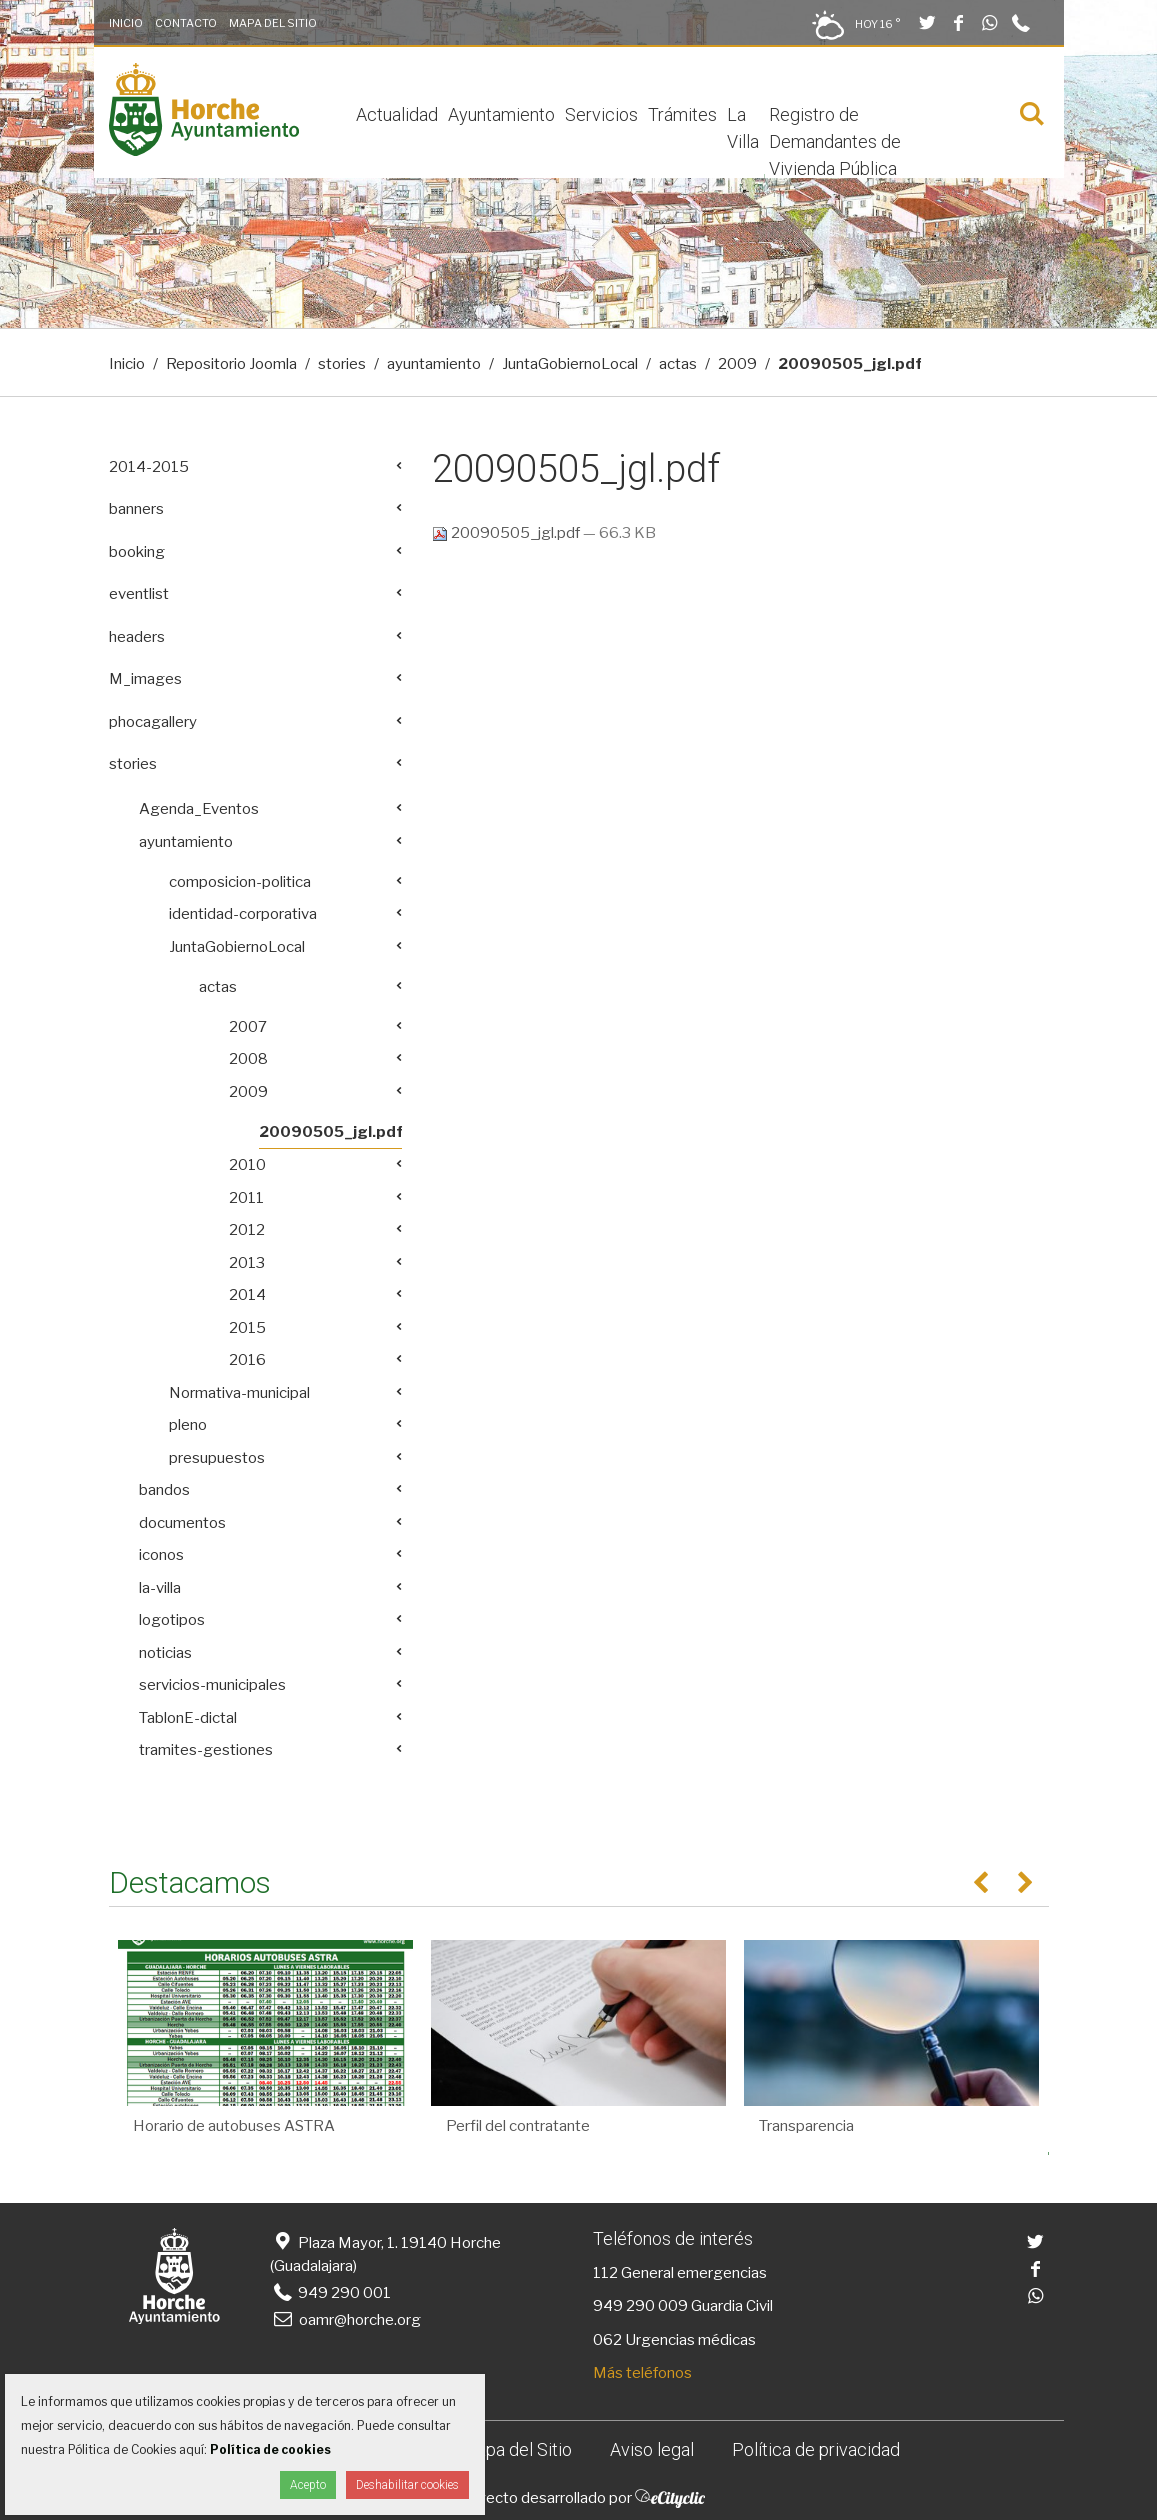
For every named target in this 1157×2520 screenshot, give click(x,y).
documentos (182, 1523)
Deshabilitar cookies (407, 2485)
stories (342, 364)
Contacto (186, 23)
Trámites (682, 114)
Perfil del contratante (518, 2126)
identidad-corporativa (243, 914)
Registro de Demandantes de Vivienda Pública (835, 141)
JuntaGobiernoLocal (570, 364)
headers (137, 637)
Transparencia (806, 2126)
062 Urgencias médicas (674, 2340)
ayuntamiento (434, 364)
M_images (145, 679)
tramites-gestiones (206, 1750)
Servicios (601, 114)
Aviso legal (652, 2449)
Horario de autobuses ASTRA (234, 2126)
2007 (248, 1027)
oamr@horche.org (345, 2320)
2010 (247, 1165)
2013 (247, 1263)
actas (678, 364)
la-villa (160, 1588)
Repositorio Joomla (231, 364)
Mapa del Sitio (273, 23)
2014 (247, 1295)
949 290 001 (330, 2293)
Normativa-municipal (239, 1393)
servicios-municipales (212, 1685)
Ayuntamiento (501, 114)
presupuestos (217, 1458)
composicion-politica (240, 882)
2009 (737, 364)
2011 (246, 1198)
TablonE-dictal (188, 1718)
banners (136, 509)
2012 (247, 1230)
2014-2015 (149, 467)
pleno (188, 1425)
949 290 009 (640, 2306)
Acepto (308, 2485)
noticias (165, 1653)
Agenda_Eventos (199, 809)
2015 (247, 1328)
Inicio (126, 23)
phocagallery (153, 722)
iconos (161, 1555)
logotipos (172, 1620)
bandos (164, 1490)
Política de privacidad (816, 2449)
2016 (247, 1360)
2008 (248, 1059)
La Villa (743, 128)
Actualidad (397, 114)
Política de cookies (270, 2449)
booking (137, 552)
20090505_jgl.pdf (507, 533)
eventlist (139, 594)
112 (605, 2273)
